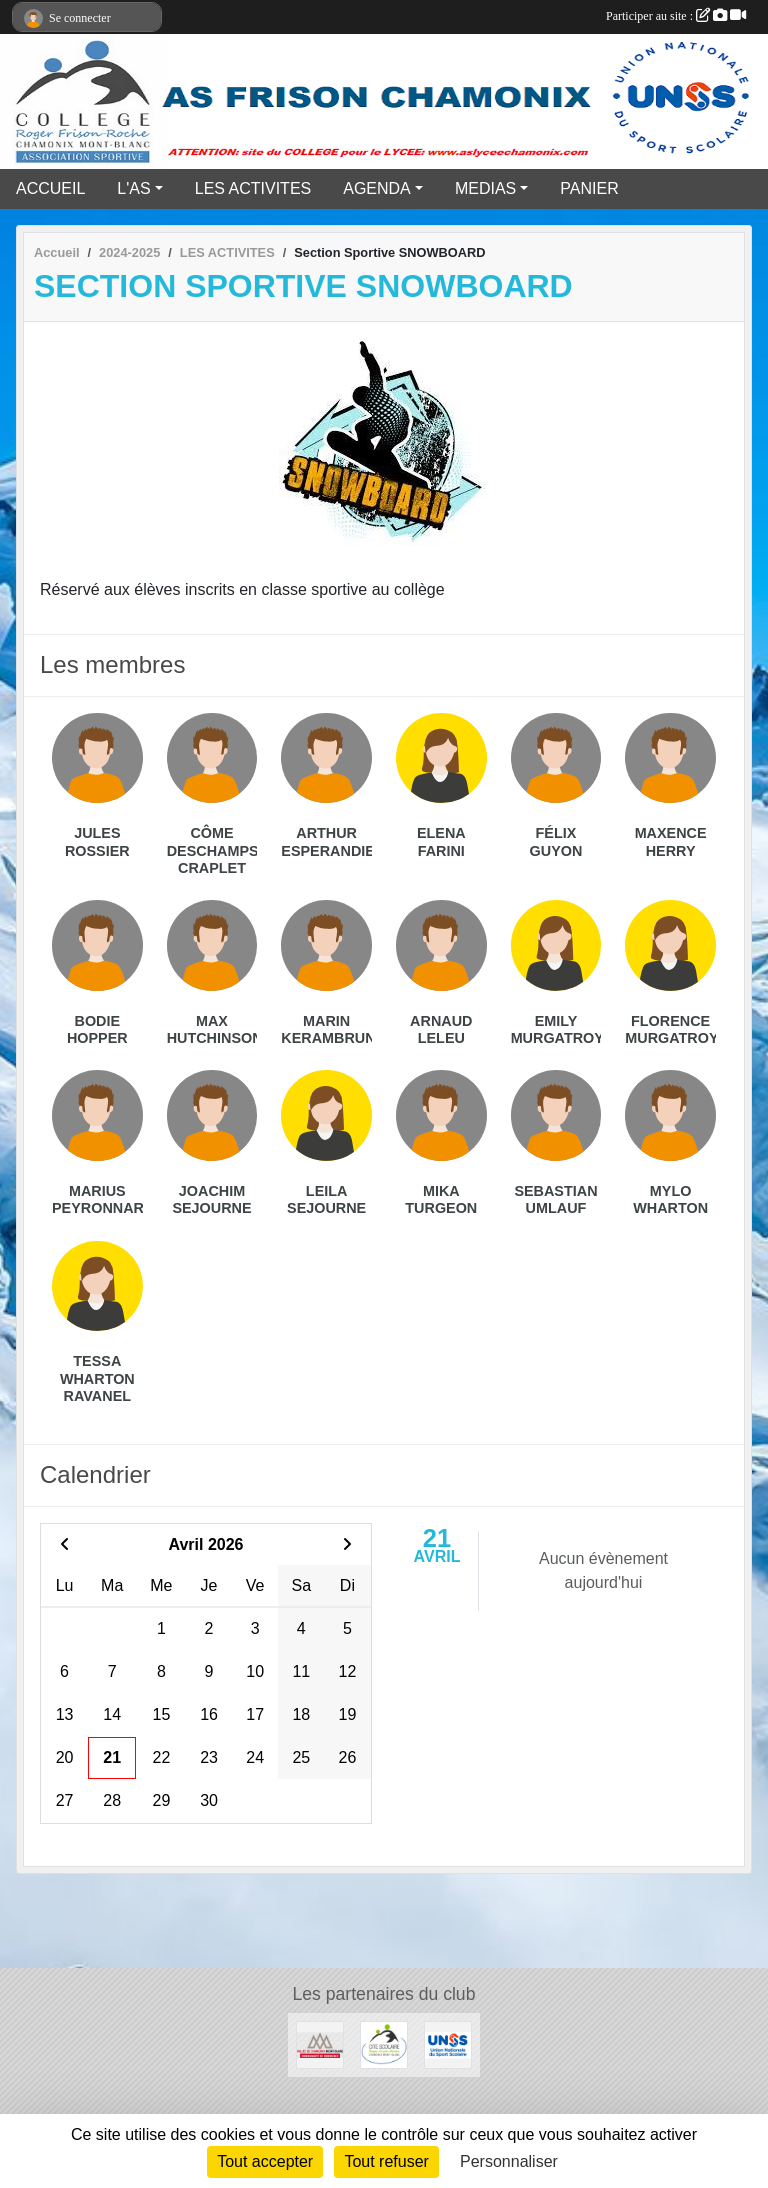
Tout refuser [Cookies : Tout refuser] (386, 2161)
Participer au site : (676, 16)
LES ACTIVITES (253, 188)
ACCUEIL (50, 188)
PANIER (589, 188)
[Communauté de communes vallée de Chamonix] (320, 2043)
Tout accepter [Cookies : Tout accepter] (265, 2161)
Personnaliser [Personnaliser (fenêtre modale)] (509, 2161)
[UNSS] (448, 2043)
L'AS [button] (133, 188)
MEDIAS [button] (485, 188)
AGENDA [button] (377, 188)
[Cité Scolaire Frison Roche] (384, 2043)
